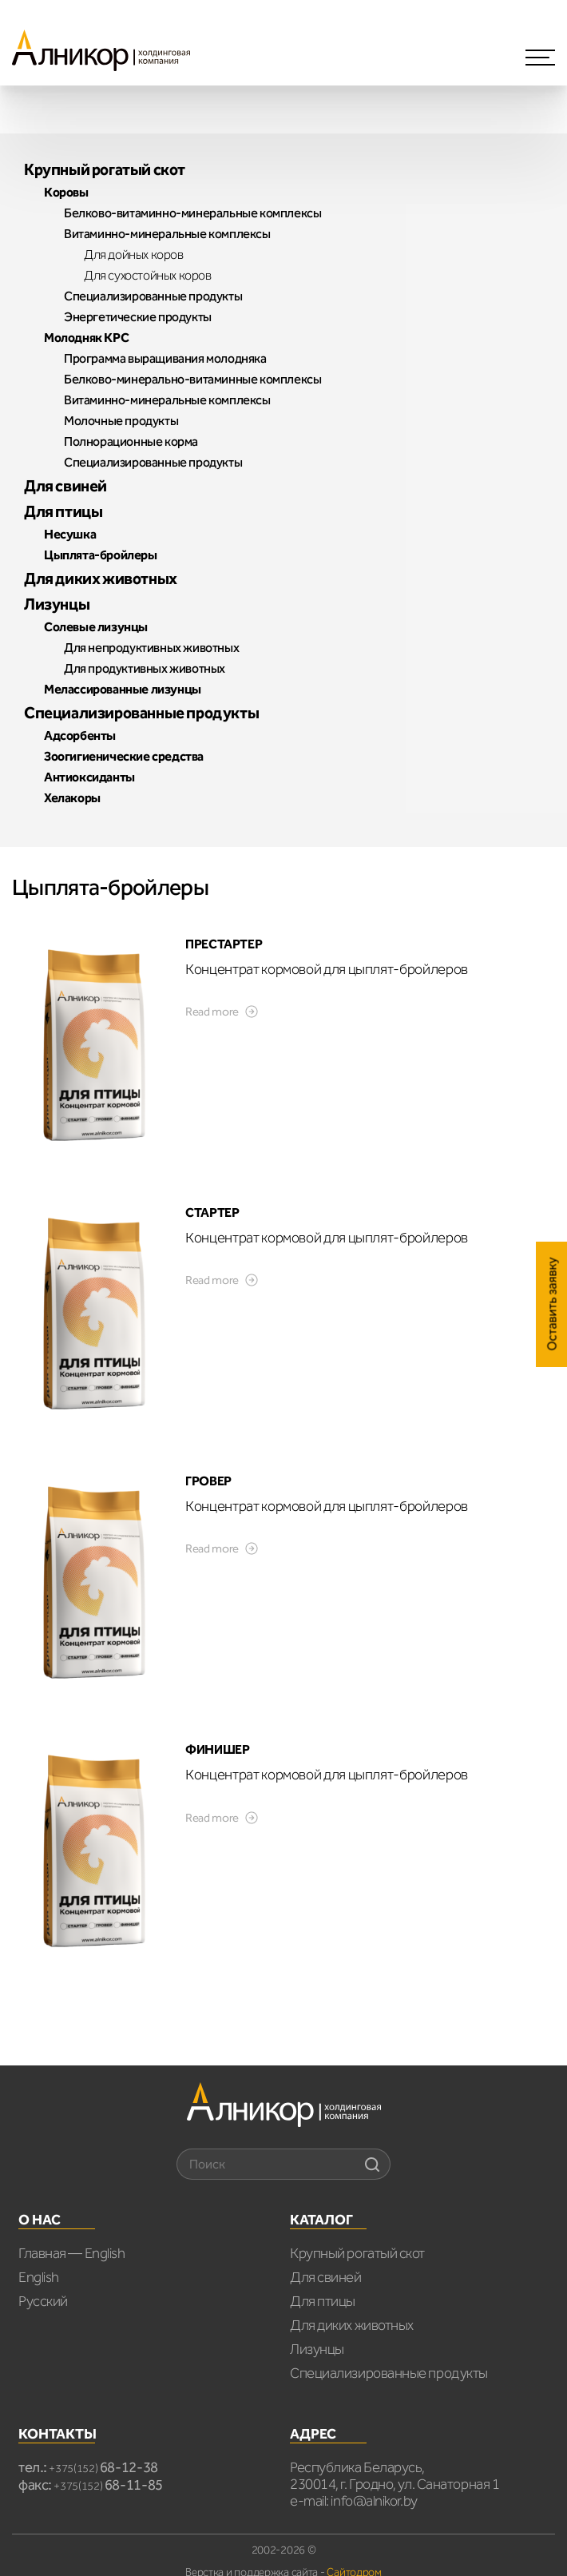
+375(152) (103, 2468)
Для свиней (326, 2277)
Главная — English (71, 2253)
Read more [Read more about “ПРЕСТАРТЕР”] (212, 1011)
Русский (43, 2301)
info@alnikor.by (374, 2501)
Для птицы (322, 2301)
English (38, 2277)
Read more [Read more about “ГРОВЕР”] (212, 1548)
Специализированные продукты (389, 2373)
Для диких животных (352, 2325)
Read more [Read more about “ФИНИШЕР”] (212, 1818)
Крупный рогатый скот (357, 2253)
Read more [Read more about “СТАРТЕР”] (212, 1280)
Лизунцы (317, 2349)
